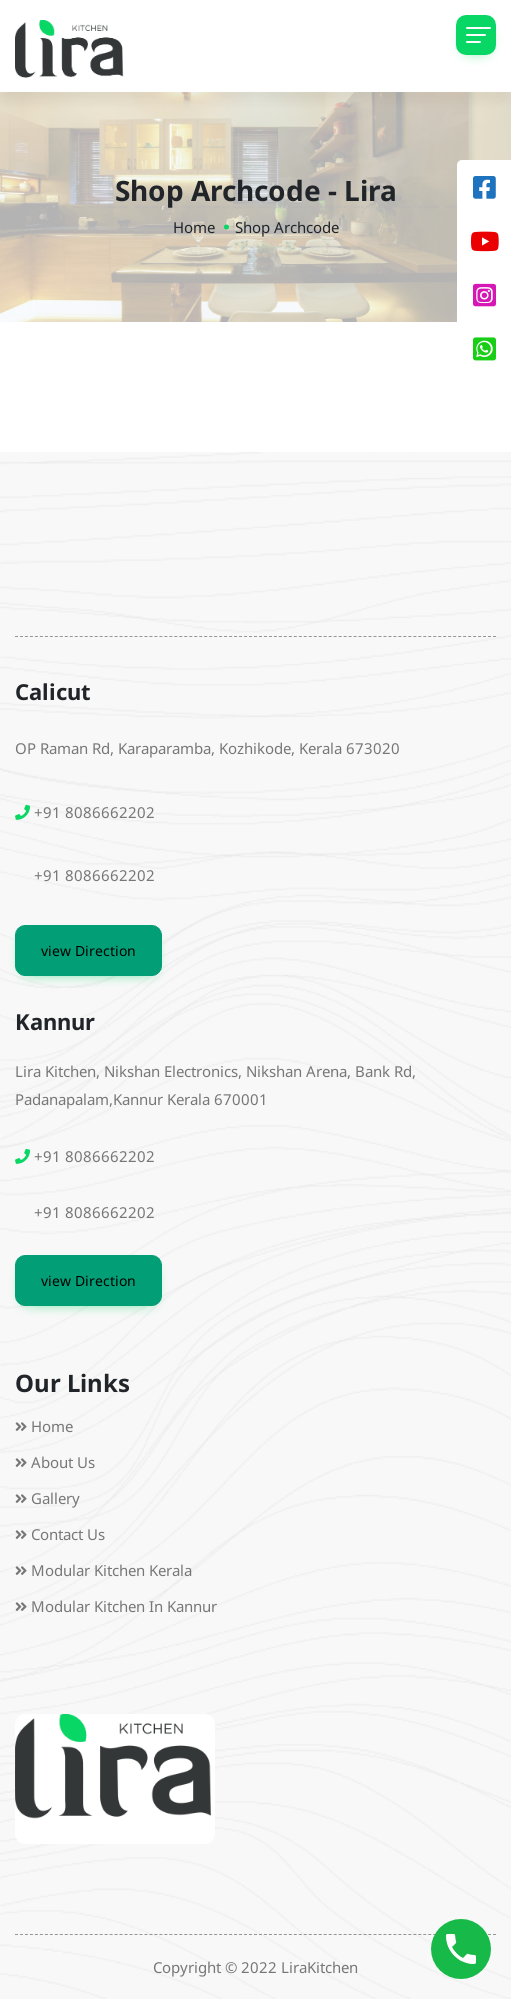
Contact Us (68, 1534)
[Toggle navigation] (476, 35)
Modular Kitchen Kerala (111, 1570)
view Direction (88, 950)
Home (194, 227)
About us (63, 1462)
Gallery (55, 1498)
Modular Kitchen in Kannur (124, 1606)
